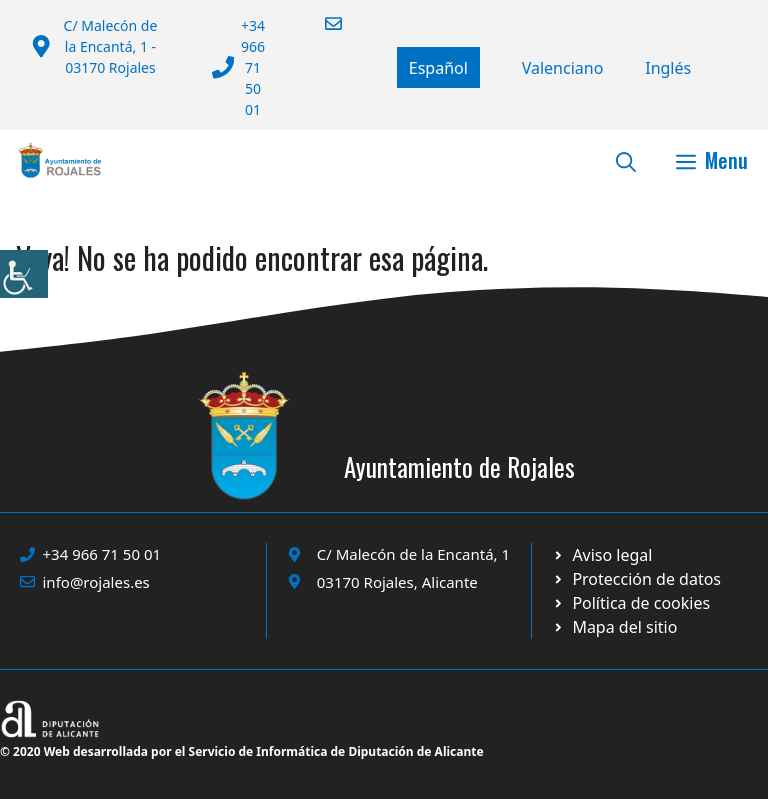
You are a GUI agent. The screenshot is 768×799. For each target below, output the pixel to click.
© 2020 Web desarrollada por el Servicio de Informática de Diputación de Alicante (242, 751)
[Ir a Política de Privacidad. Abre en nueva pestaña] (602, 555)
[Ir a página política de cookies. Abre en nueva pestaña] (636, 579)
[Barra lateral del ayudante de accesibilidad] (24, 274)
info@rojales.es (96, 582)
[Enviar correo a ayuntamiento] (321, 23)
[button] (626, 160)
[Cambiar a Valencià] (563, 68)
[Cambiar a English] (668, 68)
